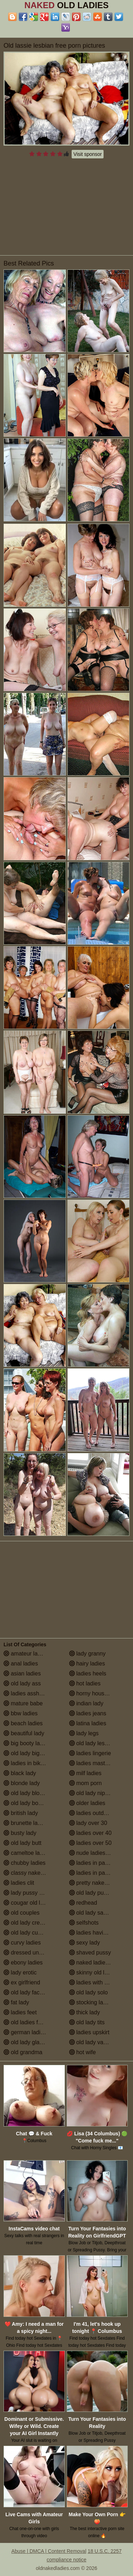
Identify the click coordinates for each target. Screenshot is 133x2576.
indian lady (86, 1703)
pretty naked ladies (96, 1883)
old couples (21, 1913)
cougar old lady (26, 1903)
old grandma (23, 2052)
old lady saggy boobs (99, 1913)
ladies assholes (27, 1693)
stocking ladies (91, 2002)
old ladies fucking (29, 2022)
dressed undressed (31, 1953)
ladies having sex (94, 1933)
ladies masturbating (97, 1763)
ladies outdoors (92, 1813)
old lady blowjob (27, 1793)
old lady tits (87, 2022)
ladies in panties (93, 1863)
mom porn (85, 1783)
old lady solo (88, 1992)
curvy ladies (22, 1943)
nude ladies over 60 (97, 1853)
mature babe (23, 1703)
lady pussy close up (32, 1893)
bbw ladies (21, 1713)
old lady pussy (90, 1893)
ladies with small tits (98, 1982)
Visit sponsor (87, 154)
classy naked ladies (32, 1873)
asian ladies (22, 1673)
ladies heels (87, 1673)
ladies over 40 (90, 1833)
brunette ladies (26, 1823)
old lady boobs (26, 1803)
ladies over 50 (90, 1843)
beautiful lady (24, 1733)
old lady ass (22, 1683)
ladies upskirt (89, 2032)
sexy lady (84, 1943)
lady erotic (20, 1972)
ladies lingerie (90, 1753)
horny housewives (95, 1693)
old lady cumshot (29, 1933)
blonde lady (22, 1783)
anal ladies (21, 1664)
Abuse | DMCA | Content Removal (48, 2551)
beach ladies (23, 1723)
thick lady (84, 2012)
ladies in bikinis (26, 1763)
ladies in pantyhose (97, 1873)
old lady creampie (29, 1923)
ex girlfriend (22, 1982)
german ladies (25, 2032)
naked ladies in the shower (99, 1962)
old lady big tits (26, 1753)
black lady (20, 1773)
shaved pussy (90, 1953)
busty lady (20, 1833)
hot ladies (85, 1683)
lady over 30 (88, 1823)
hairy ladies (87, 1664)
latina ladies (87, 1723)
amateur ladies (26, 1654)
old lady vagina (91, 2042)
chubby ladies (24, 1863)
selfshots (84, 1923)
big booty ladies (27, 1743)
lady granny (87, 1654)
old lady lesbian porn (98, 1743)
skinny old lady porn (98, 1972)
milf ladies (85, 1773)
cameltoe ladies (27, 1853)
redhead (83, 1903)
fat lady (16, 2002)
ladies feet (20, 2012)
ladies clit (19, 1883)
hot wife (82, 2052)
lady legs (84, 1733)
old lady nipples (92, 1793)
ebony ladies (23, 1962)
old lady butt (22, 1843)
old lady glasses (27, 2042)
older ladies (87, 1803)
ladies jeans (87, 1713)
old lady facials (26, 1992)
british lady (21, 1813)
